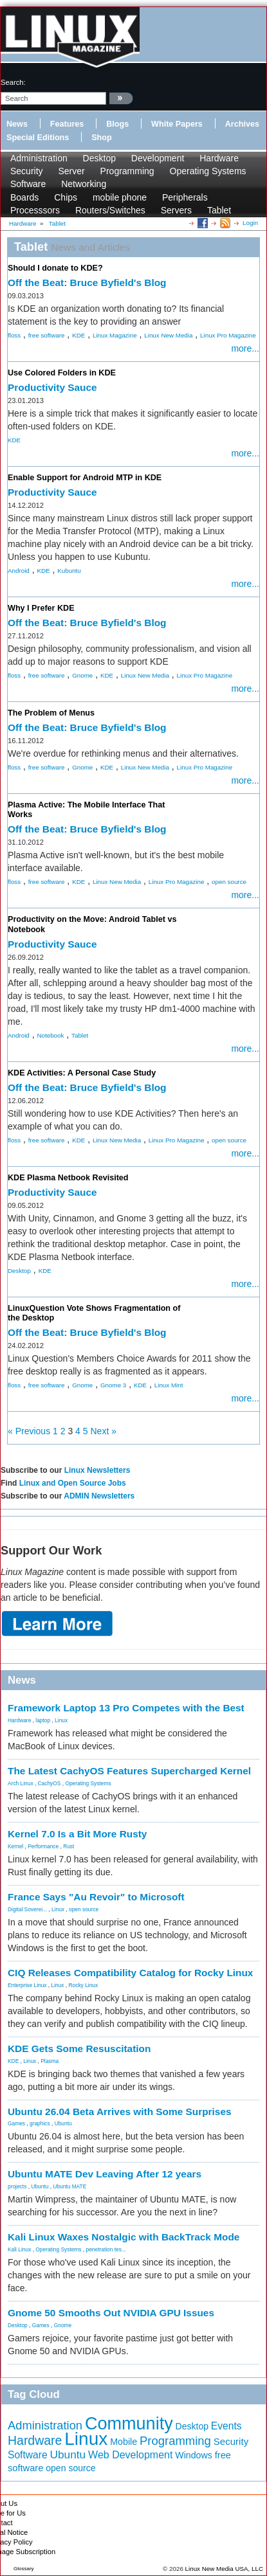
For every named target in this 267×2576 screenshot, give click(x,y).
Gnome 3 (113, 1385)
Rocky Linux (83, 1985)
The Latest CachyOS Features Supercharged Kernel (129, 1770)
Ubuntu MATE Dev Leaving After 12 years (104, 2173)
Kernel (15, 1846)
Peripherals (185, 197)
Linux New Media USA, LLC (224, 2568)
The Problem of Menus (51, 712)
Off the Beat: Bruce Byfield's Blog (87, 282)
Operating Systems (208, 171)
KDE (78, 335)
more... (245, 348)
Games (16, 2123)
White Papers (177, 124)
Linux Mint (168, 1385)
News (17, 124)
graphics (40, 2123)
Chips (65, 197)
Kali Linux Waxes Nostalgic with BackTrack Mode (123, 2236)
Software (28, 184)
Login (250, 222)
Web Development (130, 2454)
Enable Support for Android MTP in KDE (84, 477)
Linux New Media (168, 335)
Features (67, 124)
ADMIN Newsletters (99, 1495)
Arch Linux (20, 1783)
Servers (176, 210)
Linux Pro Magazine (228, 335)
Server (71, 171)
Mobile (123, 2441)
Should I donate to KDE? (55, 268)
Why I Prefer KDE (41, 608)
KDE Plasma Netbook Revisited (68, 1177)
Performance (43, 1846)
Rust (68, 1846)
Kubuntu (69, 570)
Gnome (82, 675)
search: (13, 82)
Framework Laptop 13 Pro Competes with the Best (126, 1707)
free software (46, 335)
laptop (42, 1720)
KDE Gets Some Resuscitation (79, 2048)
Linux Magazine (115, 335)
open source (229, 881)
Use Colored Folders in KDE (62, 372)
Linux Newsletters (97, 1470)
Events (226, 2425)
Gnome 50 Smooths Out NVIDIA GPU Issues (111, 2312)
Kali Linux (19, 2249)
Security (26, 171)
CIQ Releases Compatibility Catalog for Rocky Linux (130, 1972)
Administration (39, 158)
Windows (193, 2455)
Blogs (117, 124)
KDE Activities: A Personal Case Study (82, 1072)
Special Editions (37, 137)
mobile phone (120, 197)
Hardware (219, 158)
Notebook (50, 1035)
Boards (24, 197)
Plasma (50, 2061)
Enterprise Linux (27, 1985)
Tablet (219, 210)
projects (17, 2186)
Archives (242, 124)
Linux (61, 1720)
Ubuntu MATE (69, 2186)
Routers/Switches (110, 210)
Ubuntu (63, 2123)
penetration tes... (106, 2249)
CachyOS (49, 1783)
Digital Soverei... (27, 1909)
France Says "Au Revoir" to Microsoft (96, 1896)
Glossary (24, 2568)
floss (14, 335)
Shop (101, 137)
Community (129, 2423)
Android (19, 570)
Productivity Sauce (52, 387)
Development (158, 158)
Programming (127, 171)
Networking (83, 184)
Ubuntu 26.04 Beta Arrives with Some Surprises (120, 2111)
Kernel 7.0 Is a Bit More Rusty (77, 1833)
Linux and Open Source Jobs (72, 1483)
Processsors (35, 210)
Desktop (99, 158)
